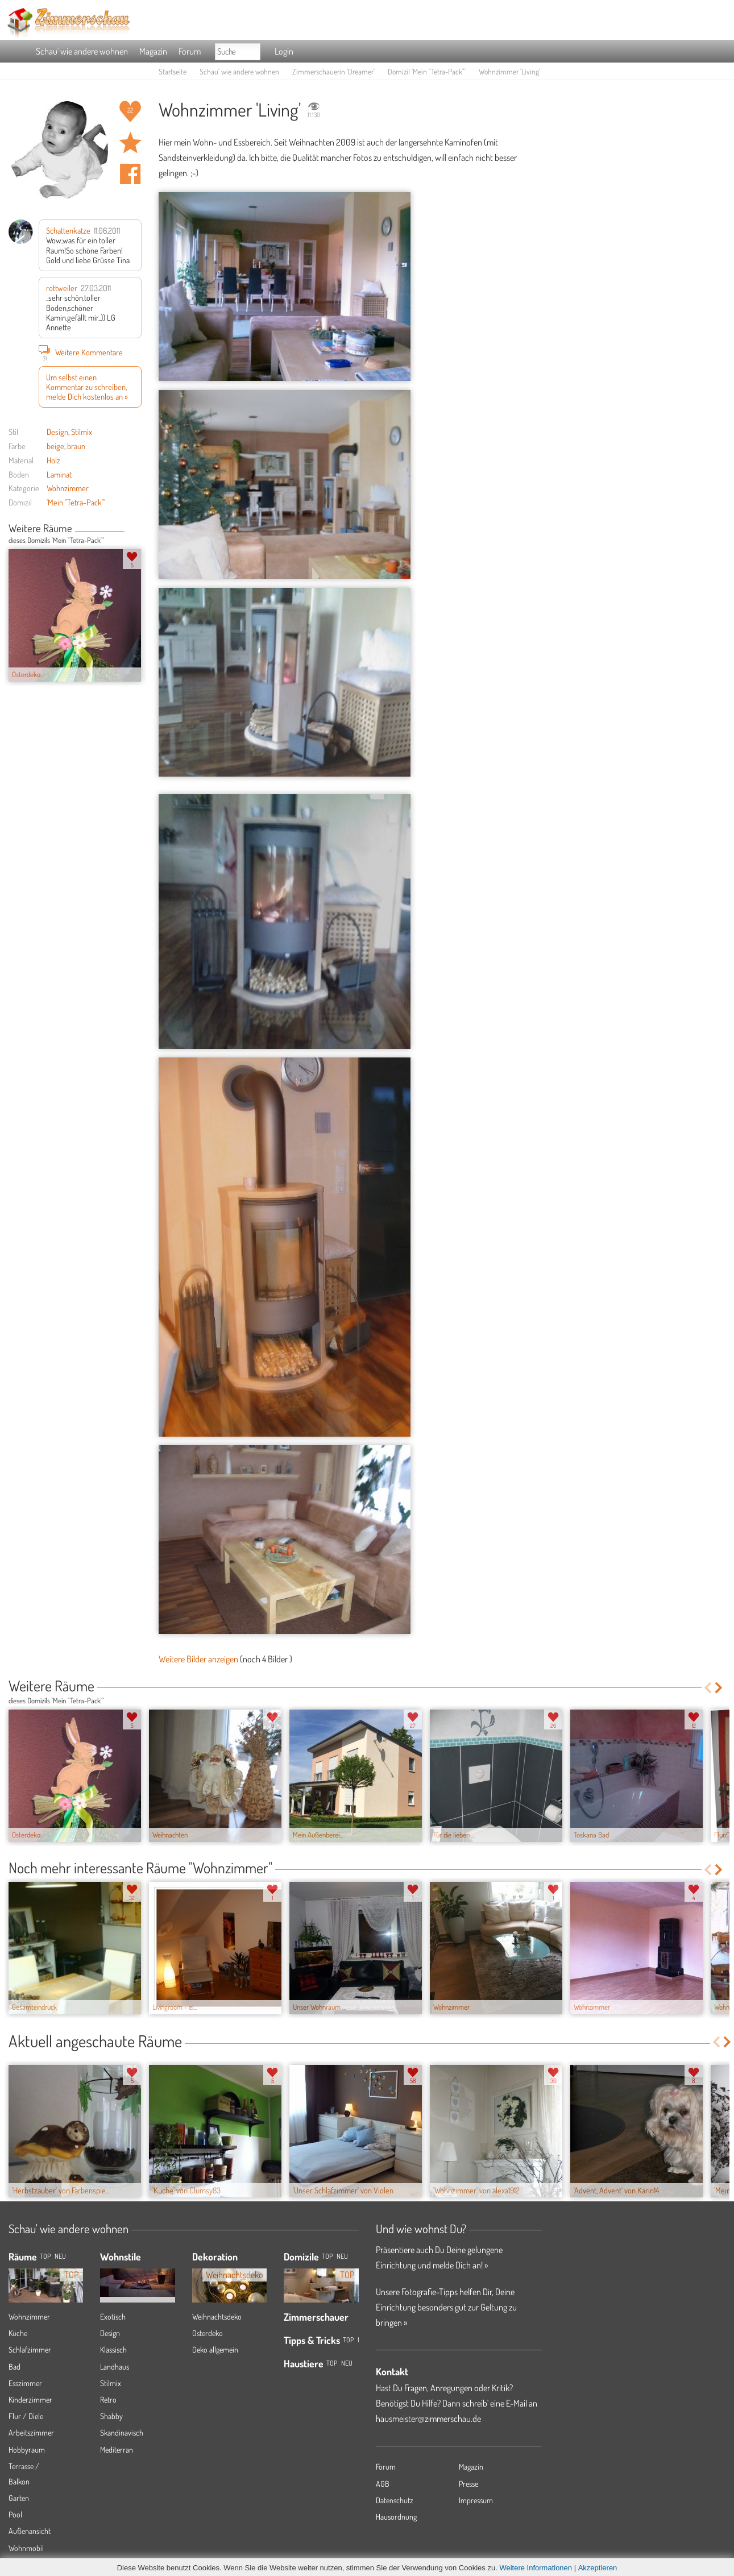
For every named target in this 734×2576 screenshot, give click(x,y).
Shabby (111, 2416)
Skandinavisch (121, 2432)
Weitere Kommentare (81, 352)
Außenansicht (30, 2531)
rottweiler (61, 288)
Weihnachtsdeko (217, 2316)
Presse (468, 2483)
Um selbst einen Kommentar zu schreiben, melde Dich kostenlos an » (87, 387)
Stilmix (81, 431)
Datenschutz (394, 2500)
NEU (60, 2256)
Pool (15, 2514)
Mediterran (116, 2449)
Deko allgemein (215, 2349)
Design (57, 431)
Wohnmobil (26, 2548)
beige (55, 446)
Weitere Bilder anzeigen (198, 1659)
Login (284, 51)
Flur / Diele (26, 2416)
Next (137, 529)
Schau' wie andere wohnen (82, 51)
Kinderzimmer (30, 2399)
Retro (108, 2399)
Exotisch (113, 2316)
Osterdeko (207, 2333)
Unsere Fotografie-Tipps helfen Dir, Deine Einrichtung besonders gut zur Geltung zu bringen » (446, 2307)
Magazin (153, 51)
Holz (53, 460)
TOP (45, 2256)
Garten (19, 2498)
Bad (14, 2366)
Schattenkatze (68, 230)
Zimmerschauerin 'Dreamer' (333, 71)
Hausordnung (396, 2516)
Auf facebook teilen (130, 174)
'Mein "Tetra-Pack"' (76, 502)
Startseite (172, 71)
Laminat (59, 474)
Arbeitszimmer (31, 2432)
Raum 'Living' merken (130, 142)
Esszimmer (25, 2383)
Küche (18, 2333)
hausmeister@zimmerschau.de (428, 2418)
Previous (129, 529)
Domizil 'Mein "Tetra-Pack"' (427, 71)
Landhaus (114, 2366)
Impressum (476, 2500)
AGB (382, 2483)
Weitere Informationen (535, 2567)
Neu (342, 2256)
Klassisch (113, 2349)
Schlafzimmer (30, 2349)
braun (76, 446)
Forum (190, 51)
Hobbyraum (27, 2449)
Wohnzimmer (68, 488)
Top (327, 2256)
